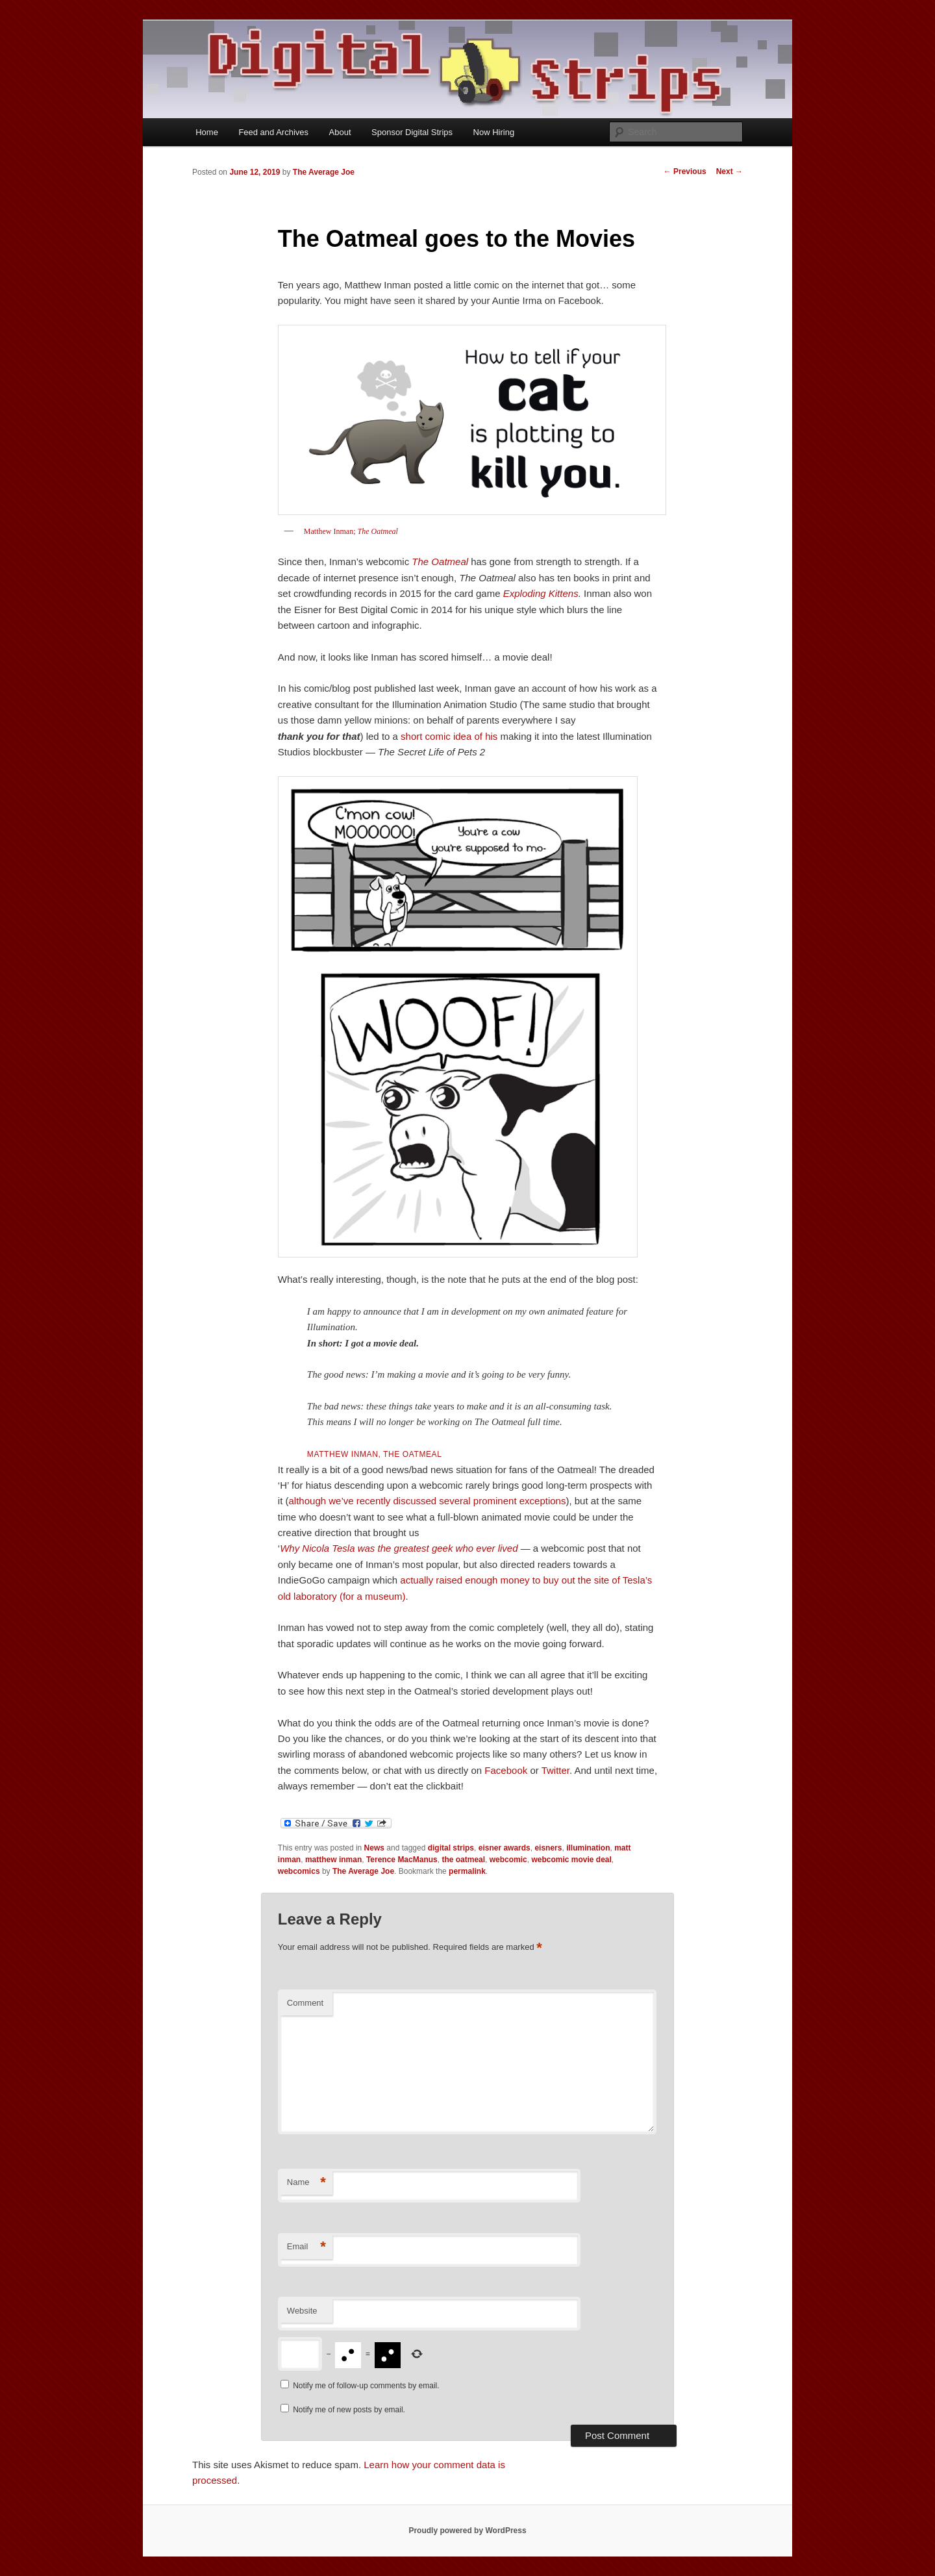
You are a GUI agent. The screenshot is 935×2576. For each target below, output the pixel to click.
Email (306, 2247)
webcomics (299, 1871)
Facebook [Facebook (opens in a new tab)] (505, 1770)
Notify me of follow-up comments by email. (366, 2385)
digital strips (451, 1847)
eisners (548, 1847)
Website (302, 2311)
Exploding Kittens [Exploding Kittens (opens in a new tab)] (541, 593)
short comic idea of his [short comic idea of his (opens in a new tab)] (449, 736)
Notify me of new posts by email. (349, 2409)
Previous (685, 171)
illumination (588, 1847)
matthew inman (333, 1859)
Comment (305, 2003)
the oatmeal (463, 1859)
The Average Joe (324, 172)
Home (206, 132)
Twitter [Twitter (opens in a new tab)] (555, 1770)
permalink (467, 1871)
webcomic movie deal (571, 1859)
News (374, 1847)
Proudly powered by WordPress (467, 2530)
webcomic (508, 1859)
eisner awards (504, 1847)
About (340, 132)
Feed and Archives (273, 132)
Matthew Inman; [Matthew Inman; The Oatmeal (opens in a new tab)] (331, 531)
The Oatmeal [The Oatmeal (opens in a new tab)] (440, 561)
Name (306, 2182)
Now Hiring (494, 132)
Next (729, 171)
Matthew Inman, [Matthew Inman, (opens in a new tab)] (374, 1454)
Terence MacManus (402, 1859)
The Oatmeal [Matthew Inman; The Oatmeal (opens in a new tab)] (378, 531)
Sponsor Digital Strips (412, 132)
